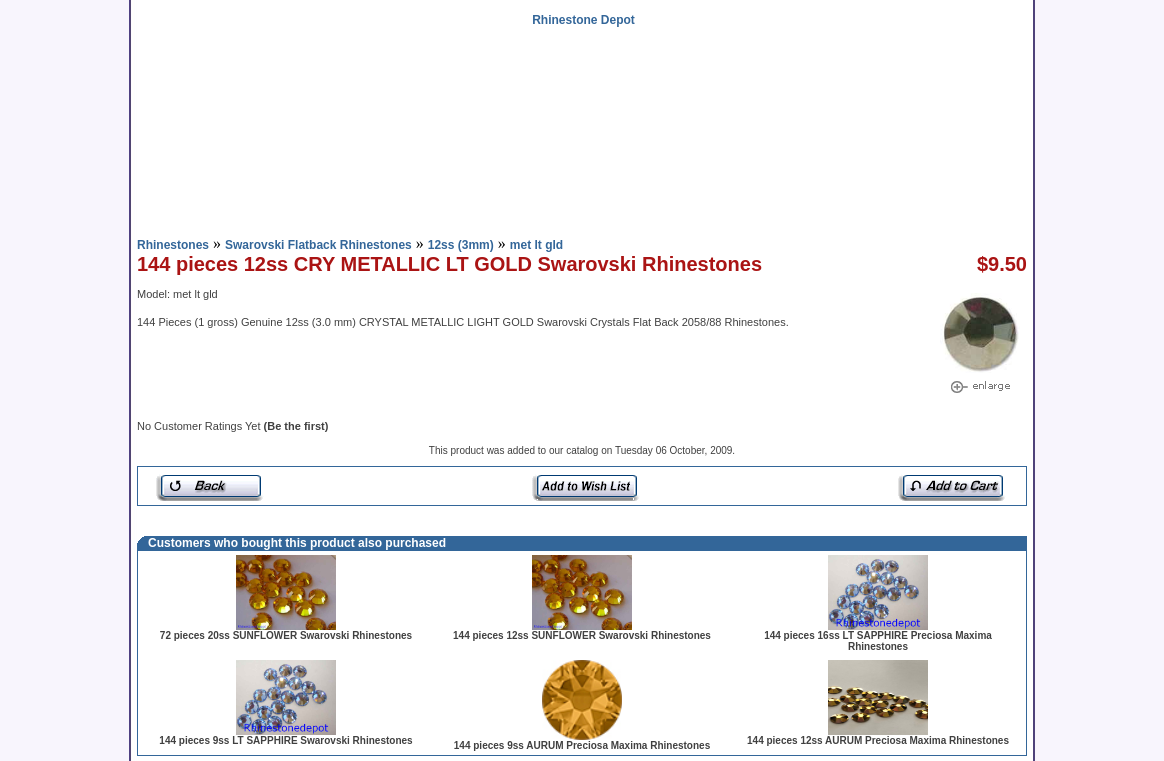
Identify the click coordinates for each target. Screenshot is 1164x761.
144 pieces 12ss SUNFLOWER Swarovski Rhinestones (582, 635)
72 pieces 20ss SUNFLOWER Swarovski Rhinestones (286, 635)
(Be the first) (296, 426)
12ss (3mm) (461, 245)
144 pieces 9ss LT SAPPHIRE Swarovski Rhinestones (285, 740)
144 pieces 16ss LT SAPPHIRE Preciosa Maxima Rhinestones (878, 641)
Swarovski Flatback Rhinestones (318, 245)
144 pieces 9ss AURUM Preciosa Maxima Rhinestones (582, 745)
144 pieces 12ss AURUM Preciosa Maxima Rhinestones (878, 740)
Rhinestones (173, 245)
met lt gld (536, 245)
